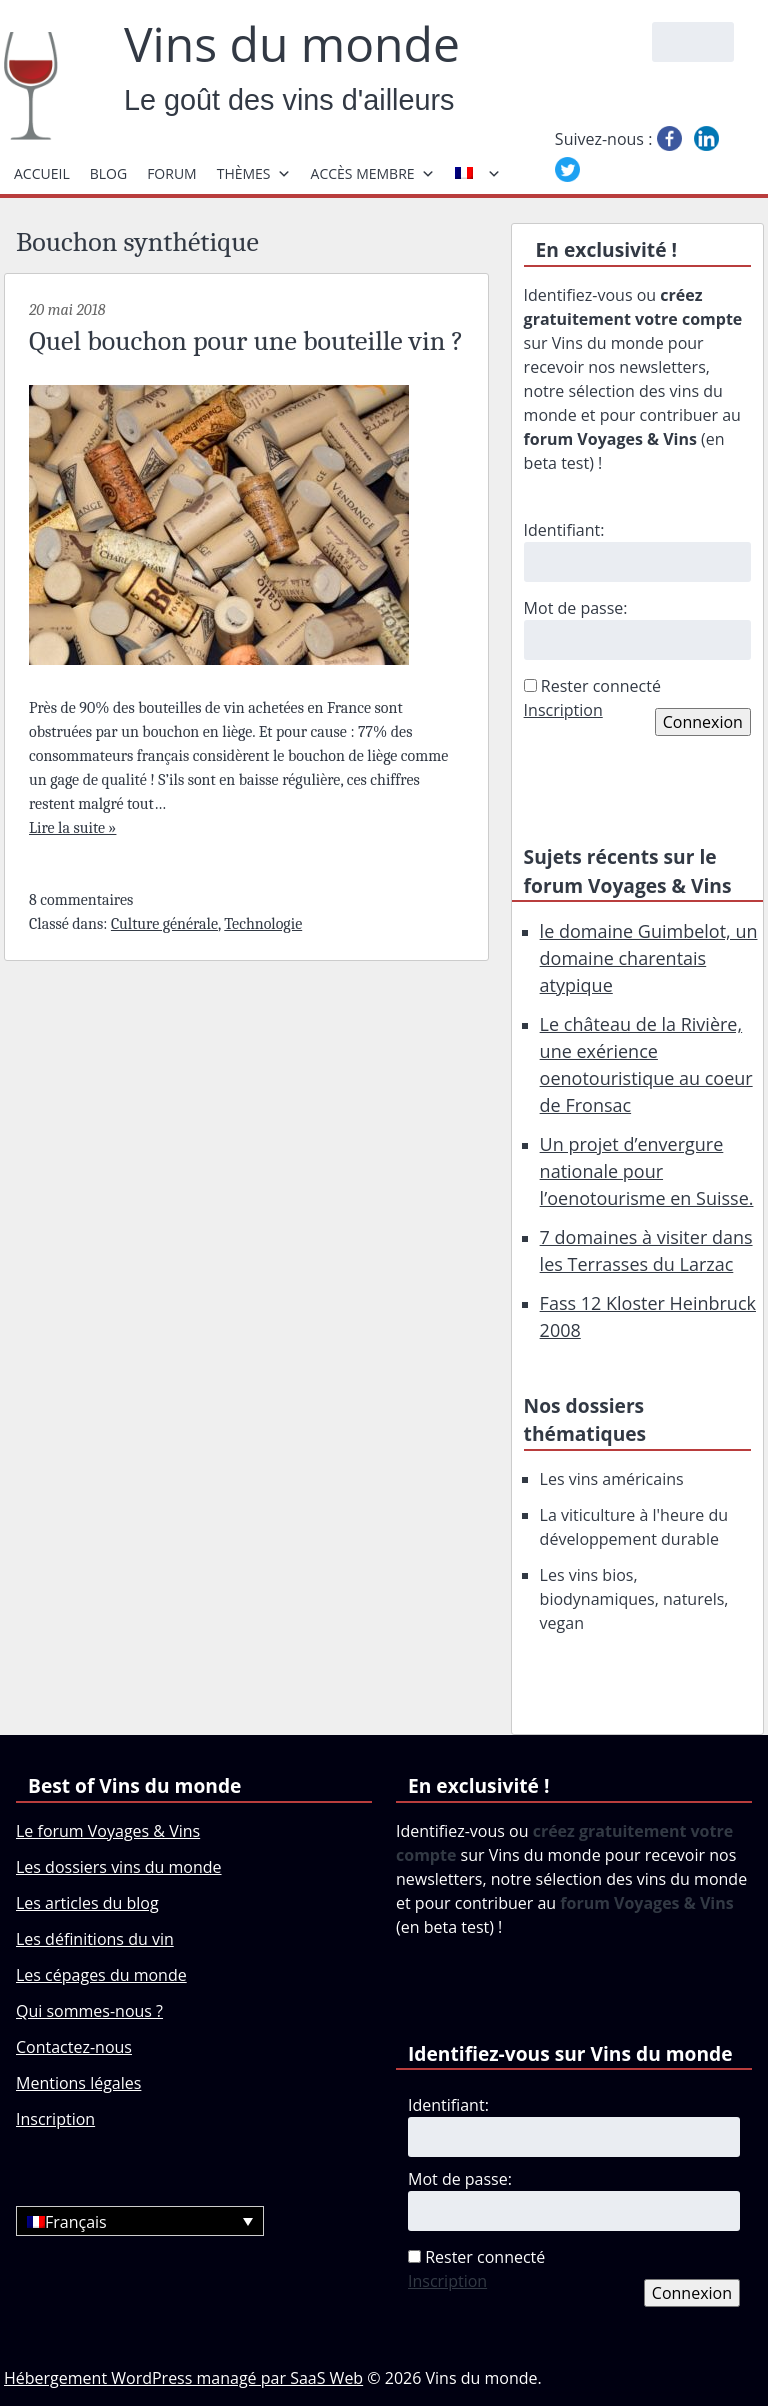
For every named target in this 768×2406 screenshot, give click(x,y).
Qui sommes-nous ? (89, 2011)
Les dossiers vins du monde (119, 1867)
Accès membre (373, 173)
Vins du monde (292, 44)
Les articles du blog (87, 1903)
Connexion (703, 722)
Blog (108, 173)
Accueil (42, 173)
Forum (172, 173)
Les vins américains (612, 1479)
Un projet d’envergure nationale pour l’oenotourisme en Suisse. (647, 1171)
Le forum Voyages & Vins (108, 1831)
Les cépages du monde (101, 1975)
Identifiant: (564, 530)
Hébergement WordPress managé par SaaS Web (183, 2378)
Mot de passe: (576, 608)
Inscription (563, 710)
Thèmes (254, 173)
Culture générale (164, 924)
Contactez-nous (74, 2047)
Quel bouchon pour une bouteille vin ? (246, 341)
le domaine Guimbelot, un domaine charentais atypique (649, 958)
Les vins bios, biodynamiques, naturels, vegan (634, 1599)
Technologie (263, 924)
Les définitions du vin (95, 1939)
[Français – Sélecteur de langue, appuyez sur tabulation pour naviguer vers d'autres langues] (140, 2221)
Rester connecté (601, 686)
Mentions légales (78, 2083)
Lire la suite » (72, 828)
